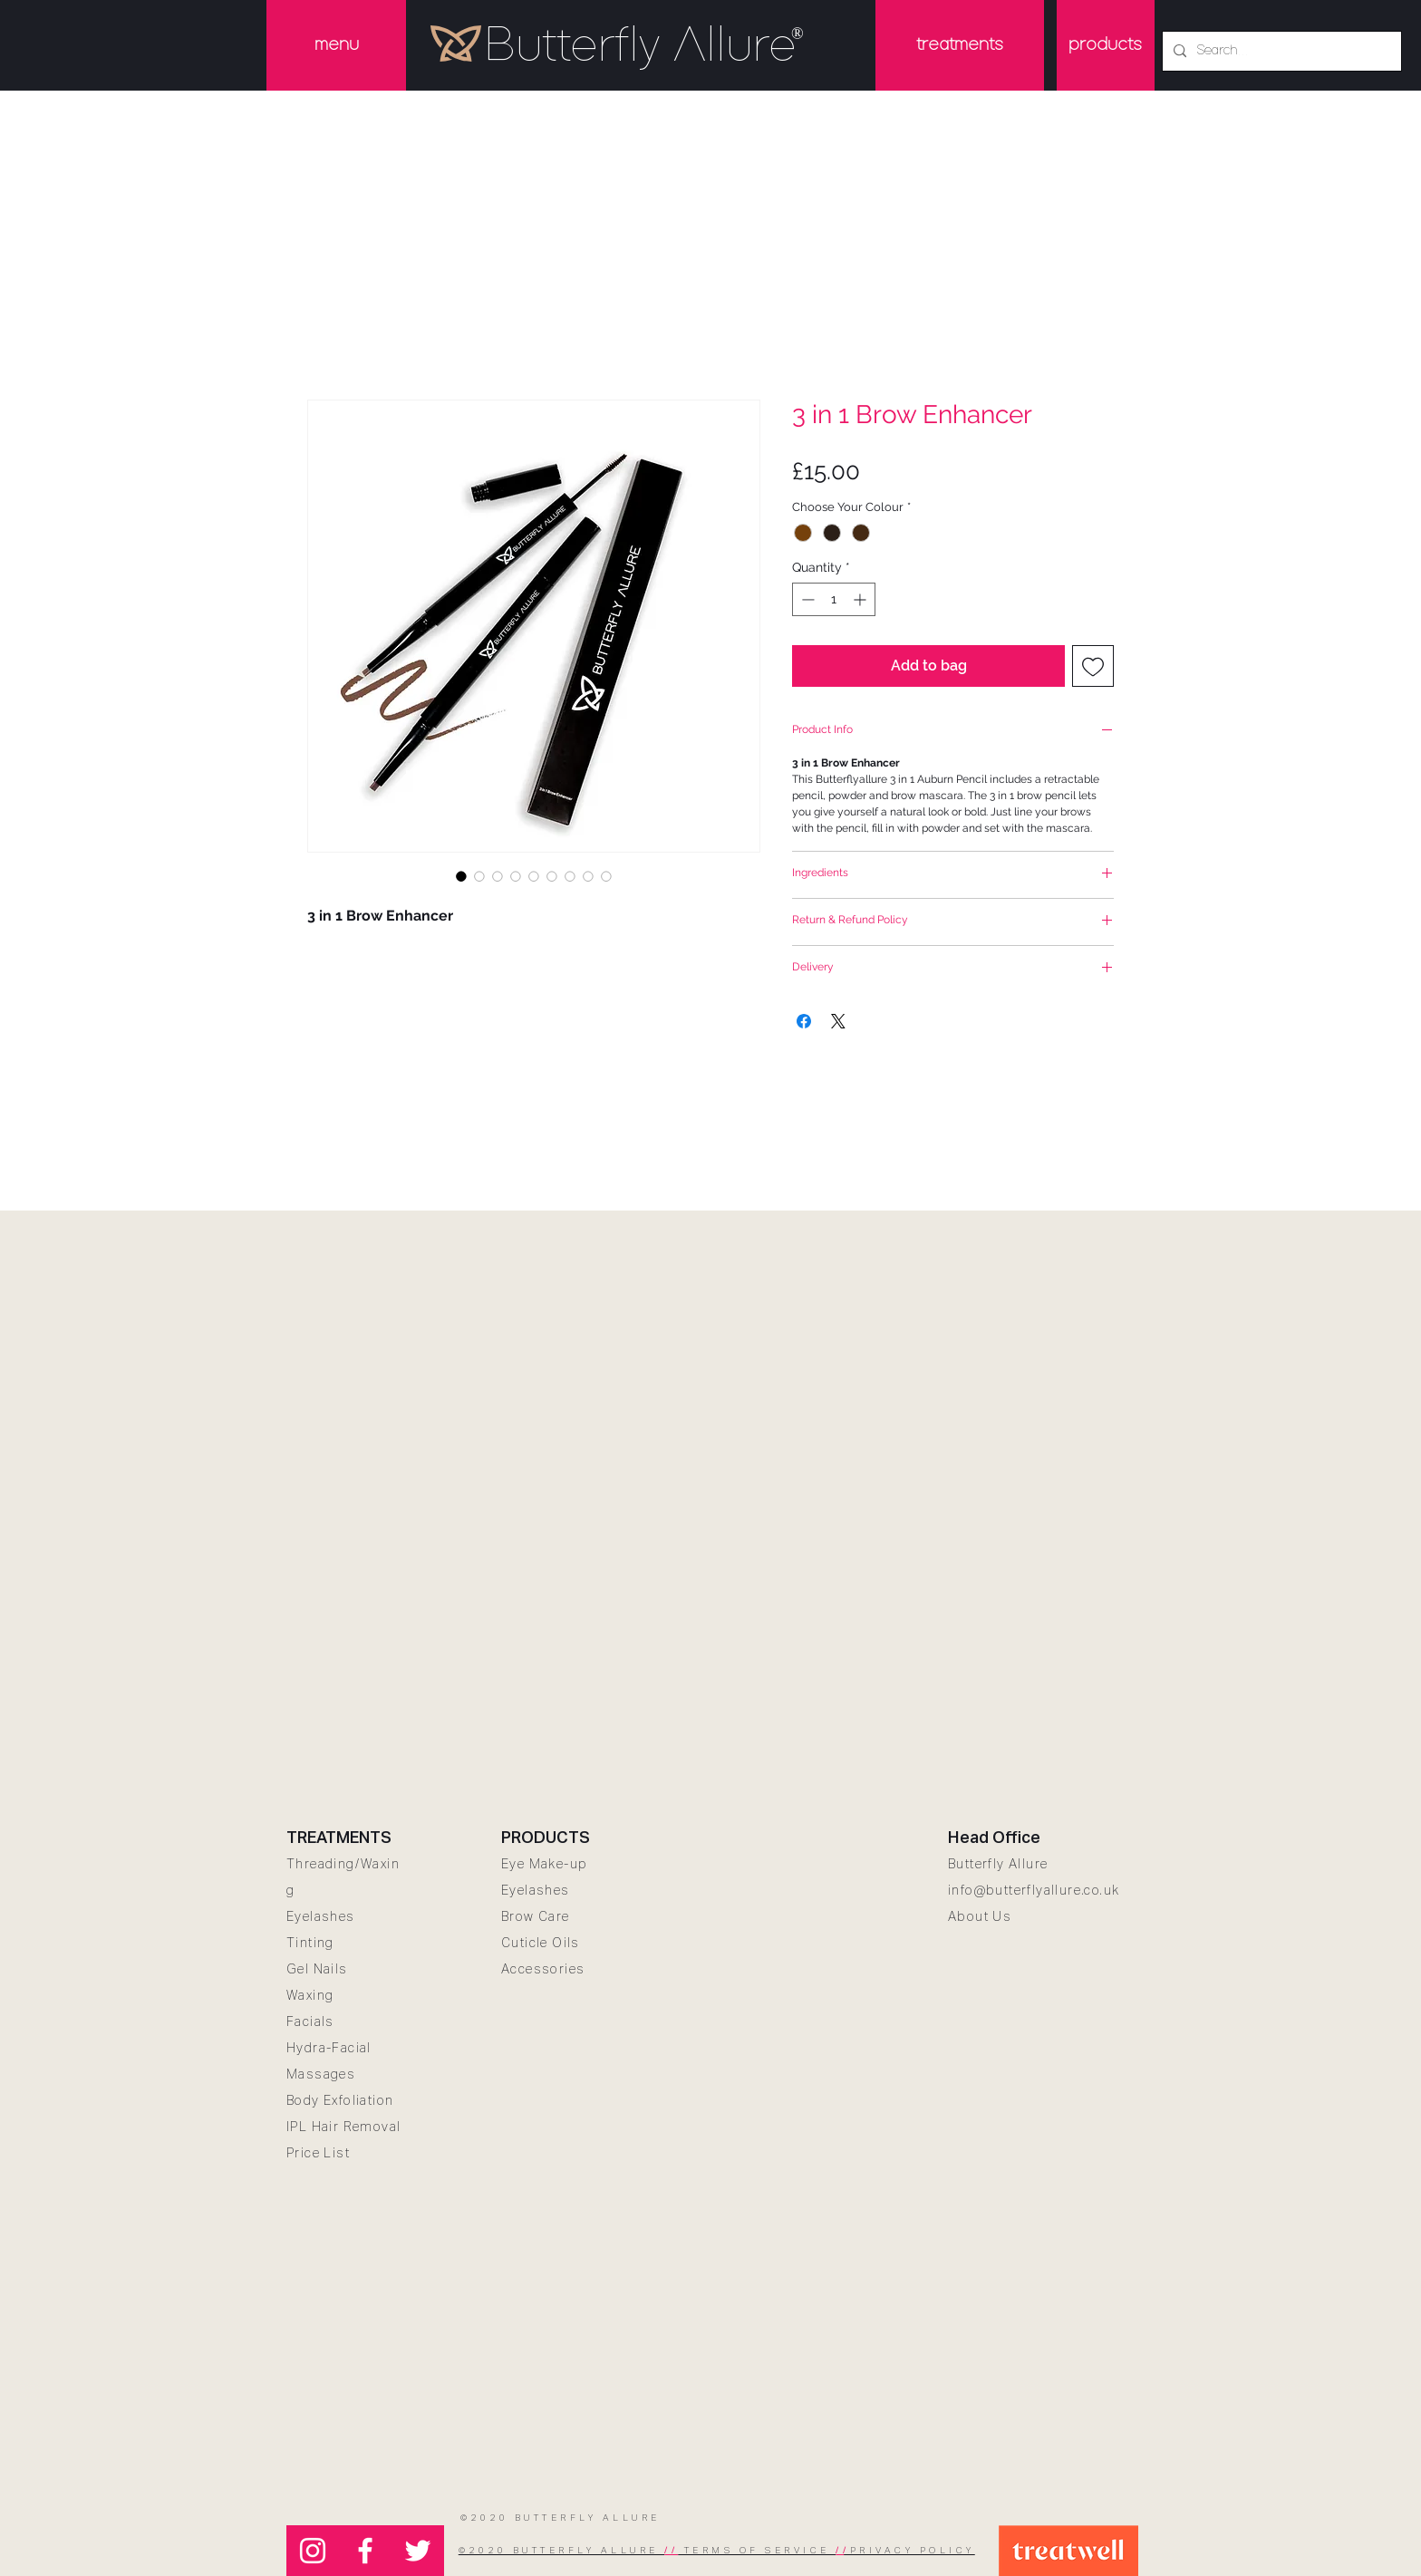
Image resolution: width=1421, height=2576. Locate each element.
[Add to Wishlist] (1093, 666)
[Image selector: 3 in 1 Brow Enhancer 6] (570, 876)
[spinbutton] (833, 599)
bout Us (984, 1916)
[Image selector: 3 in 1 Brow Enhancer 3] (516, 876)
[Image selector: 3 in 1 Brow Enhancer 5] (552, 876)
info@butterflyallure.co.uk (1033, 1890)
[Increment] (861, 599)
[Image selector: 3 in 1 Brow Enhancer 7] (588, 876)
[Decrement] (806, 599)
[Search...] (1280, 51)
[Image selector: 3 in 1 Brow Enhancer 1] (479, 876)
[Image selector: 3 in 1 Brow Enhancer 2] (497, 876)
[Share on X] (838, 1021)
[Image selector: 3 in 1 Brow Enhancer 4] (534, 876)
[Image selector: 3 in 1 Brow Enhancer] (461, 876)
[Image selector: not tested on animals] (606, 876)
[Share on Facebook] (804, 1021)
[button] (336, 45)
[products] (1105, 45)
